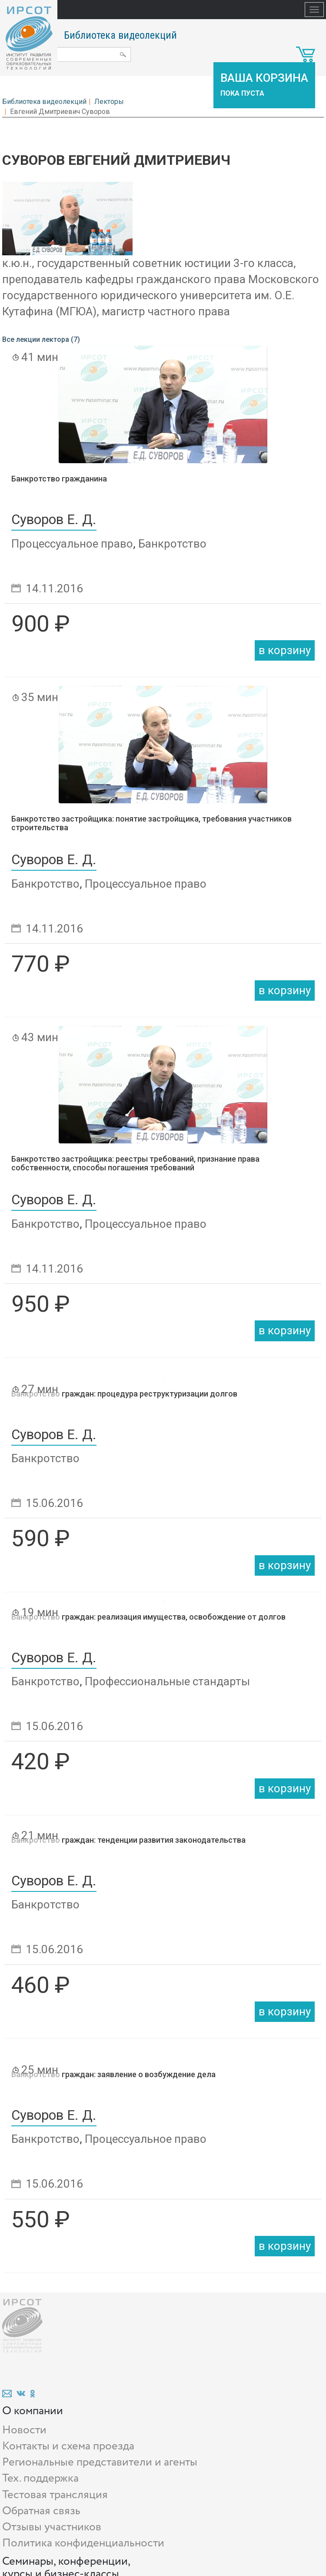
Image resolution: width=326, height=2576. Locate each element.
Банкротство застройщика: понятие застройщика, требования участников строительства (151, 823)
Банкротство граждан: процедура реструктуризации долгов (124, 1393)
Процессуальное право (72, 543)
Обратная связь (41, 2510)
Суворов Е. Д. (53, 519)
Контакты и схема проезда (68, 2446)
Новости (24, 2430)
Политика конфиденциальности (83, 2543)
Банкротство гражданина (59, 478)
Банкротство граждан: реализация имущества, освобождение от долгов (148, 1616)
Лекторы (109, 101)
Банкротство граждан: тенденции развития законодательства (128, 1839)
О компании (32, 2410)
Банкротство (172, 543)
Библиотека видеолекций (120, 35)
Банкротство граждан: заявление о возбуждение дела (113, 2074)
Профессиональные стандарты (167, 1681)
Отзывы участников (51, 2527)
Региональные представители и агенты (99, 2462)
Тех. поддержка (40, 2478)
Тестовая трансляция (55, 2494)
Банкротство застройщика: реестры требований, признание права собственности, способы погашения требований (135, 1163)
